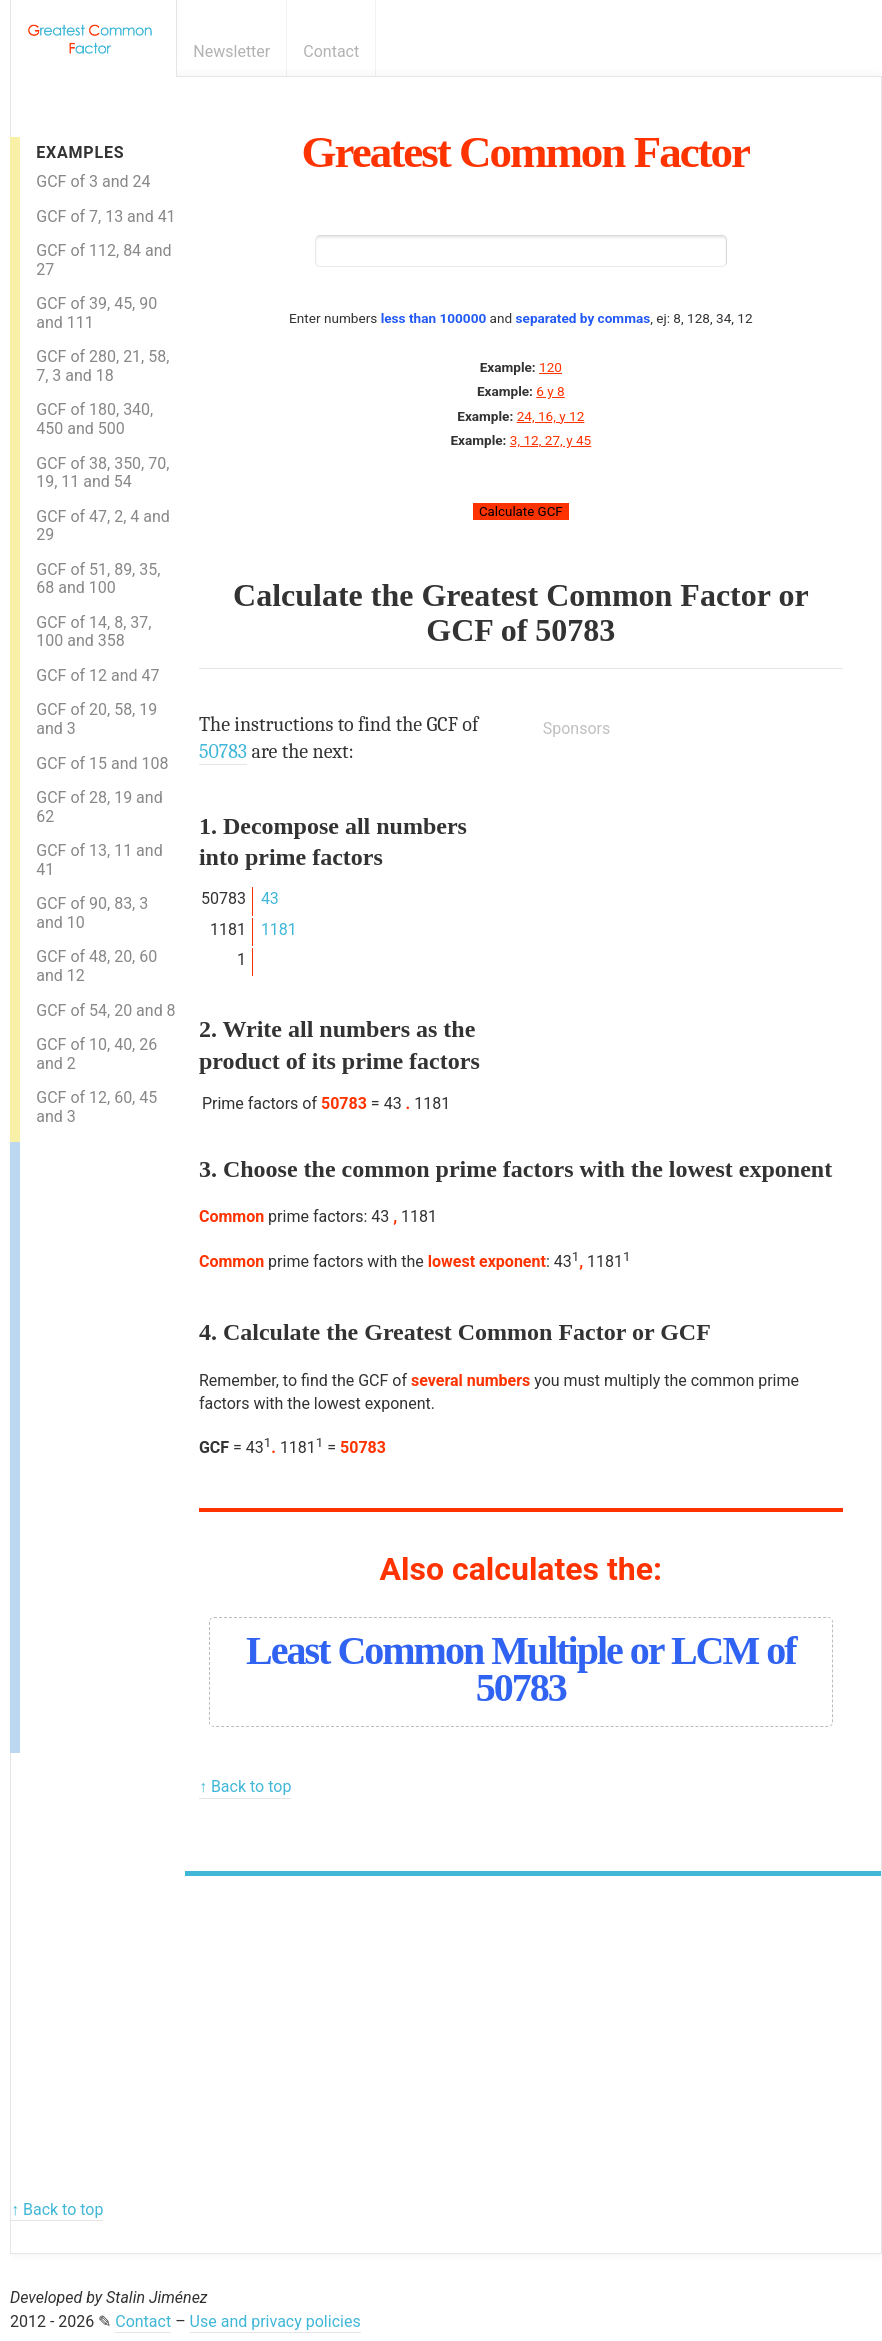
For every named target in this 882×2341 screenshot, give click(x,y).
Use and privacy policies (275, 2321)
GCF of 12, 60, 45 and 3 (96, 1107)
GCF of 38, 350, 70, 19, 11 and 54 (102, 473)
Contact (331, 51)
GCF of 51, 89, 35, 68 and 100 (98, 579)
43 (270, 898)
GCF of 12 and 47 (97, 675)
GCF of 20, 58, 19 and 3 (96, 719)
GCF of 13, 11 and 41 (99, 860)
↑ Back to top (245, 1786)
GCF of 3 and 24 (93, 181)
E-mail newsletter (835, 51)
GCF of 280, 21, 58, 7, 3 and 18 (102, 366)
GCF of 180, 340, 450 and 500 (94, 419)
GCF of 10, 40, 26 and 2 (96, 1054)
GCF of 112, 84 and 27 (103, 260)
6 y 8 (550, 391)
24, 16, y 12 (551, 416)
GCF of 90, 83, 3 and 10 (92, 913)
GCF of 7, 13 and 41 (105, 216)
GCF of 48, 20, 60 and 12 (96, 966)
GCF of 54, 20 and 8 (105, 1010)
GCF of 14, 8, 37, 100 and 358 (93, 632)
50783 (575, 630)
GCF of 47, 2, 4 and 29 (103, 526)
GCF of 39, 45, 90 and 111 (96, 313)
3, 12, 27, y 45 (550, 440)
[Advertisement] (100, 1442)
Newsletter (231, 51)
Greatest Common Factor (526, 152)
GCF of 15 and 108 (102, 763)
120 (550, 367)
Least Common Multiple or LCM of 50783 (520, 1669)
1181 (279, 929)
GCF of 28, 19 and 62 (99, 807)
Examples (80, 152)
